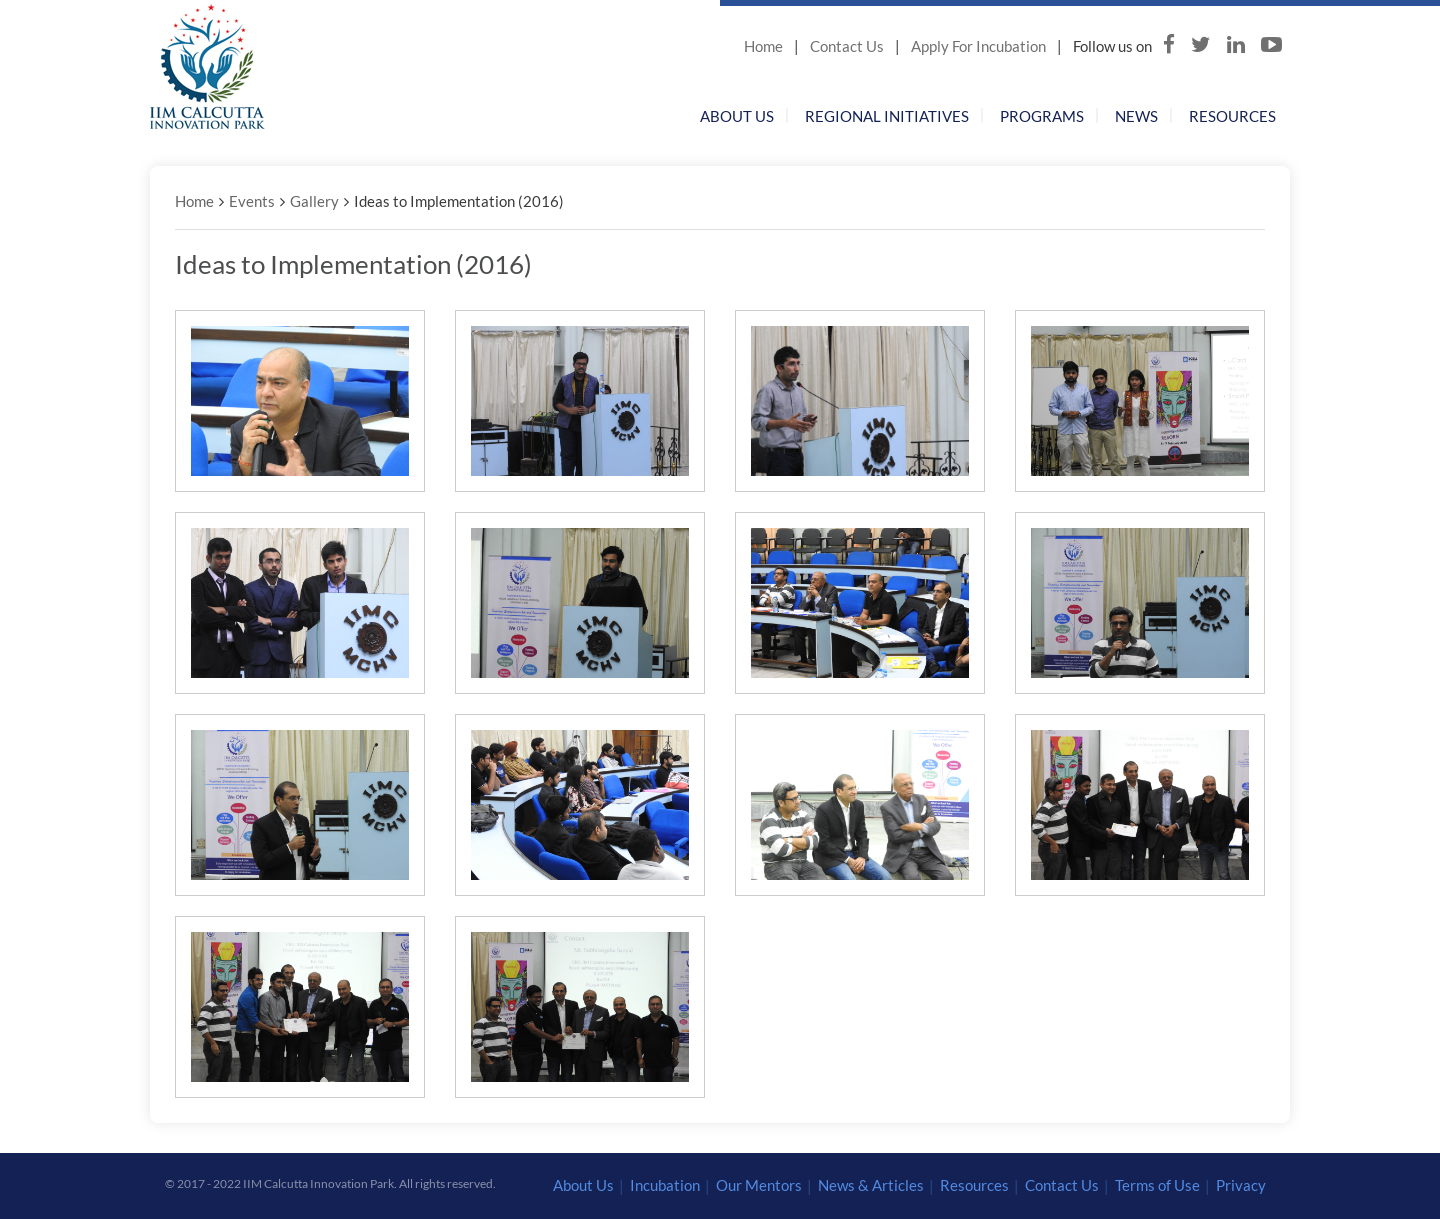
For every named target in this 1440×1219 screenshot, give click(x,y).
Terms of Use (1157, 1185)
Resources (1232, 116)
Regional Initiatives (887, 116)
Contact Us (847, 46)
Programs (1042, 116)
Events (252, 201)
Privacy (1241, 1185)
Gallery (314, 201)
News (1136, 116)
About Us (737, 116)
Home (763, 46)
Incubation (665, 1185)
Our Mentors (759, 1185)
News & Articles (871, 1185)
